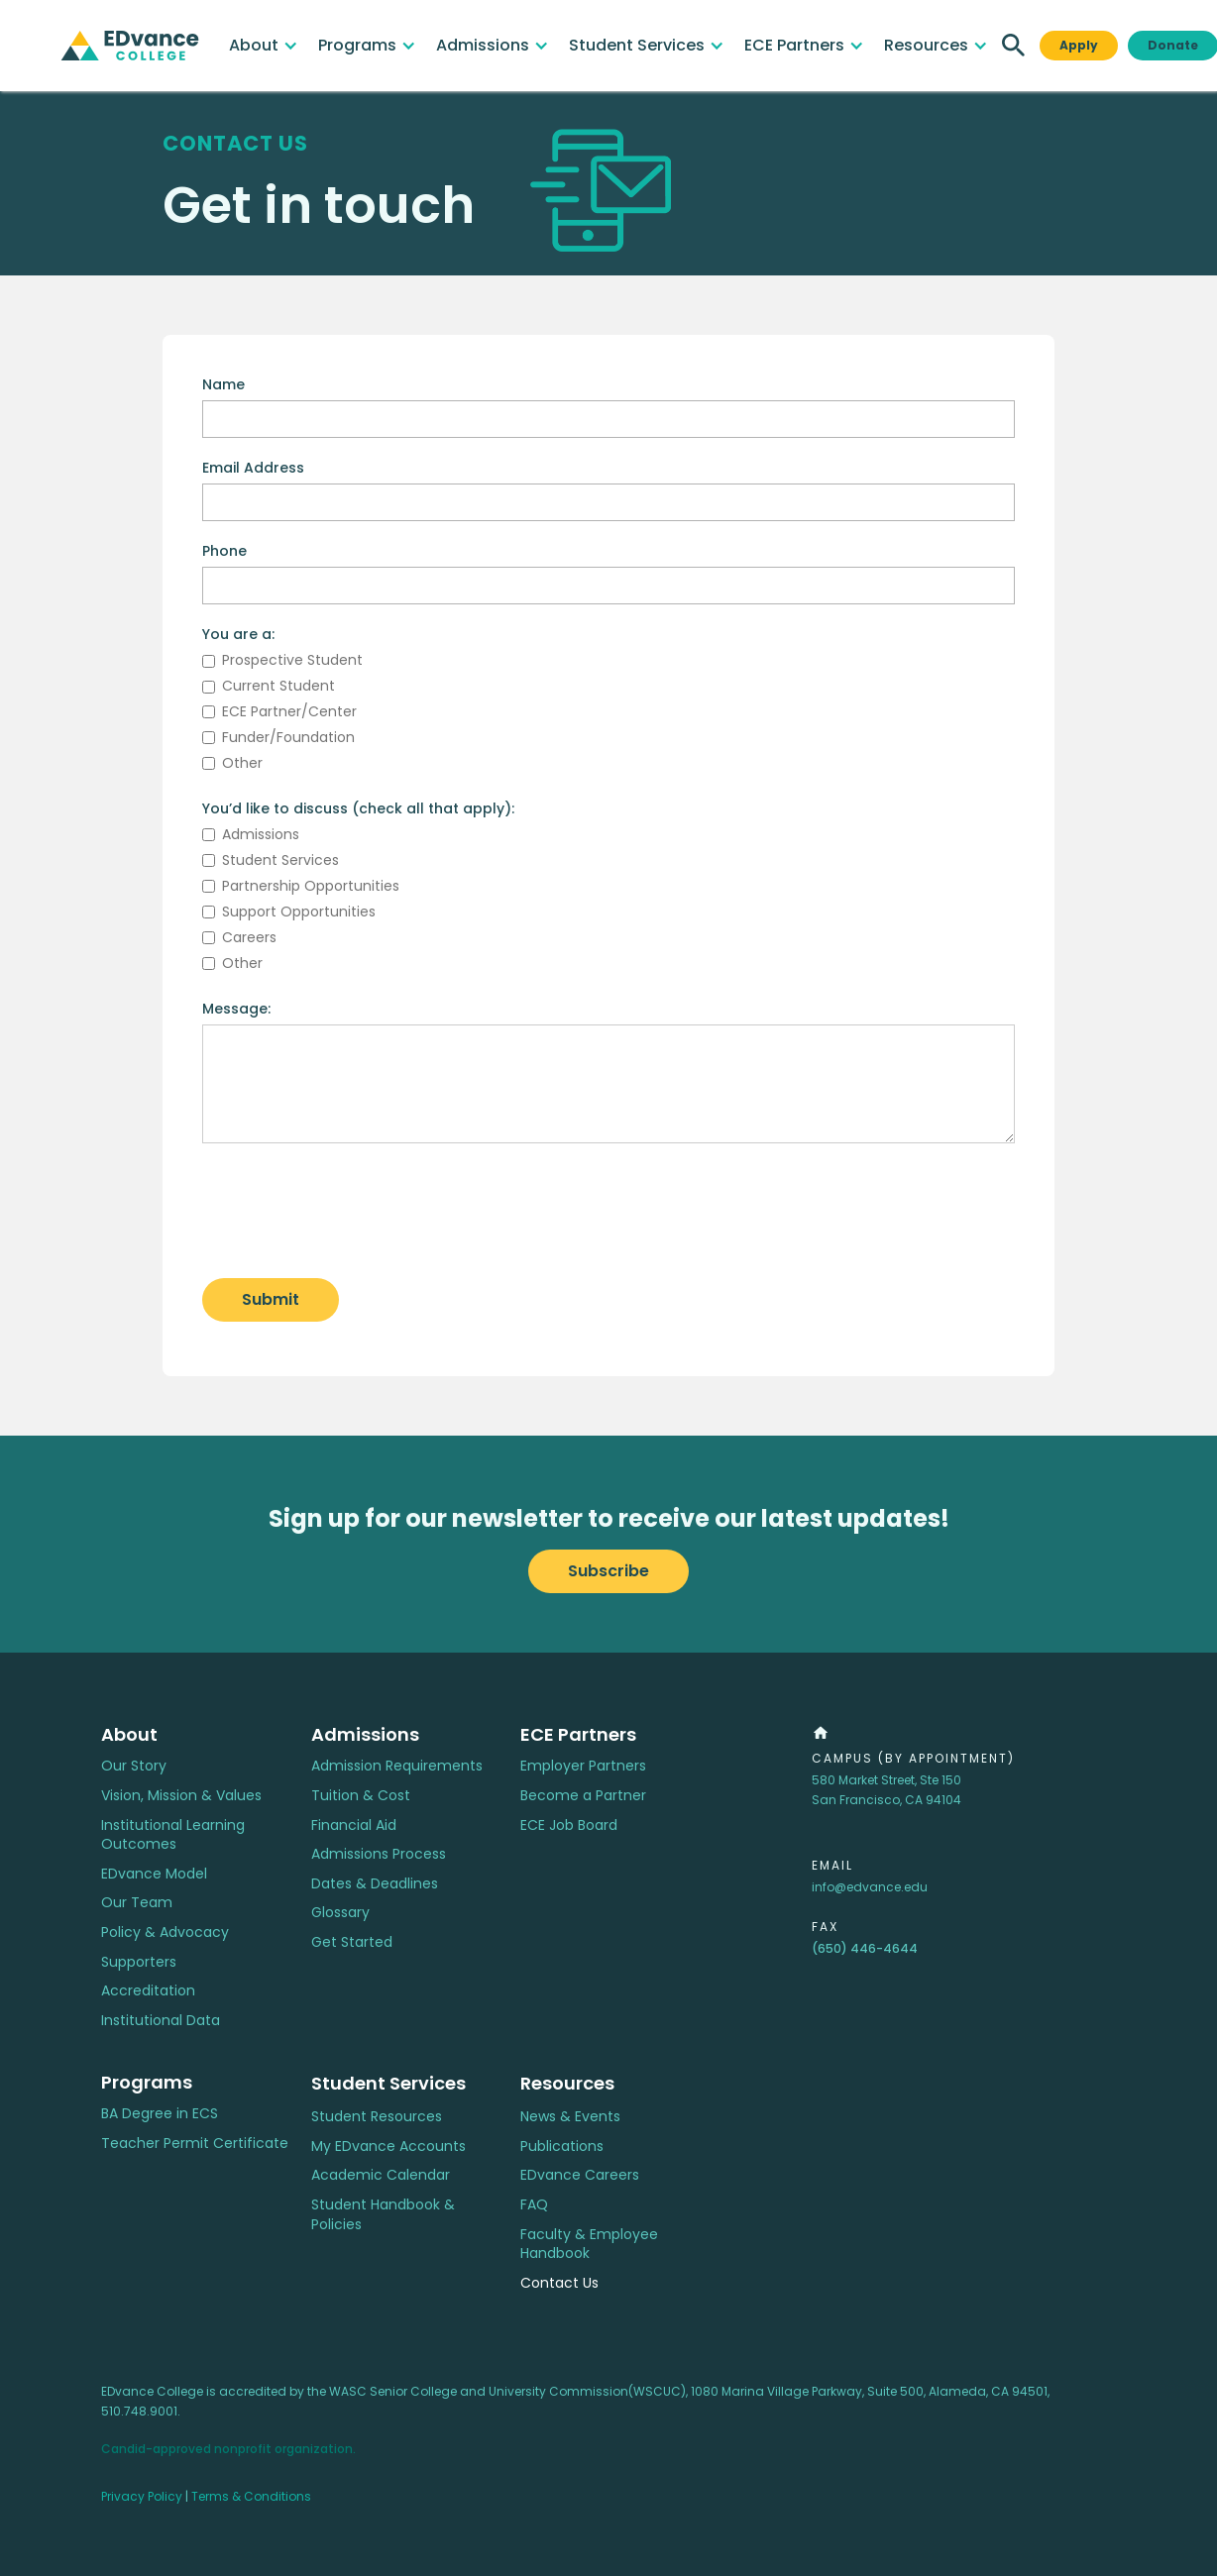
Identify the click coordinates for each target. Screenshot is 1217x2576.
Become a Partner (583, 1795)
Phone (224, 551)
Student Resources (376, 2116)
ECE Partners (578, 1734)
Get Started (351, 1942)
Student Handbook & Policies (383, 2215)
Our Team (136, 1902)
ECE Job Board (568, 1825)
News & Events (570, 2116)
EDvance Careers (579, 2175)
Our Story (133, 1766)
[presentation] (352, 1211)
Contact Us (559, 2283)
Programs (146, 2082)
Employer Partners (583, 1766)
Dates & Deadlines (374, 1884)
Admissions (365, 1734)
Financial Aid (353, 1825)
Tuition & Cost (360, 1795)
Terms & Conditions (251, 2496)
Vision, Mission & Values (181, 1795)
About (129, 1734)
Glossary (340, 1912)
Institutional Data (160, 2020)
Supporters (138, 1962)
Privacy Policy (141, 2496)
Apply (1078, 45)
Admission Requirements (397, 1766)
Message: (236, 1009)
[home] (129, 45)
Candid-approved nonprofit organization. (228, 2448)
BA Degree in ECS (159, 2113)
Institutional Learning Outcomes (173, 1835)
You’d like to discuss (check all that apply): (358, 808)
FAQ (534, 2205)
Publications (562, 2146)
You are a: (238, 634)
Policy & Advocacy (165, 1932)
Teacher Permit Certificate (194, 2143)
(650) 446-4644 (865, 1948)
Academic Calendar (380, 2175)
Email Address (253, 468)
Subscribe (608, 1570)
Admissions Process (378, 1854)
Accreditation (148, 1991)
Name (223, 384)
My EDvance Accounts (388, 2146)
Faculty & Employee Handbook (589, 2244)
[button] (263, 45)
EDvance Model (154, 1874)
